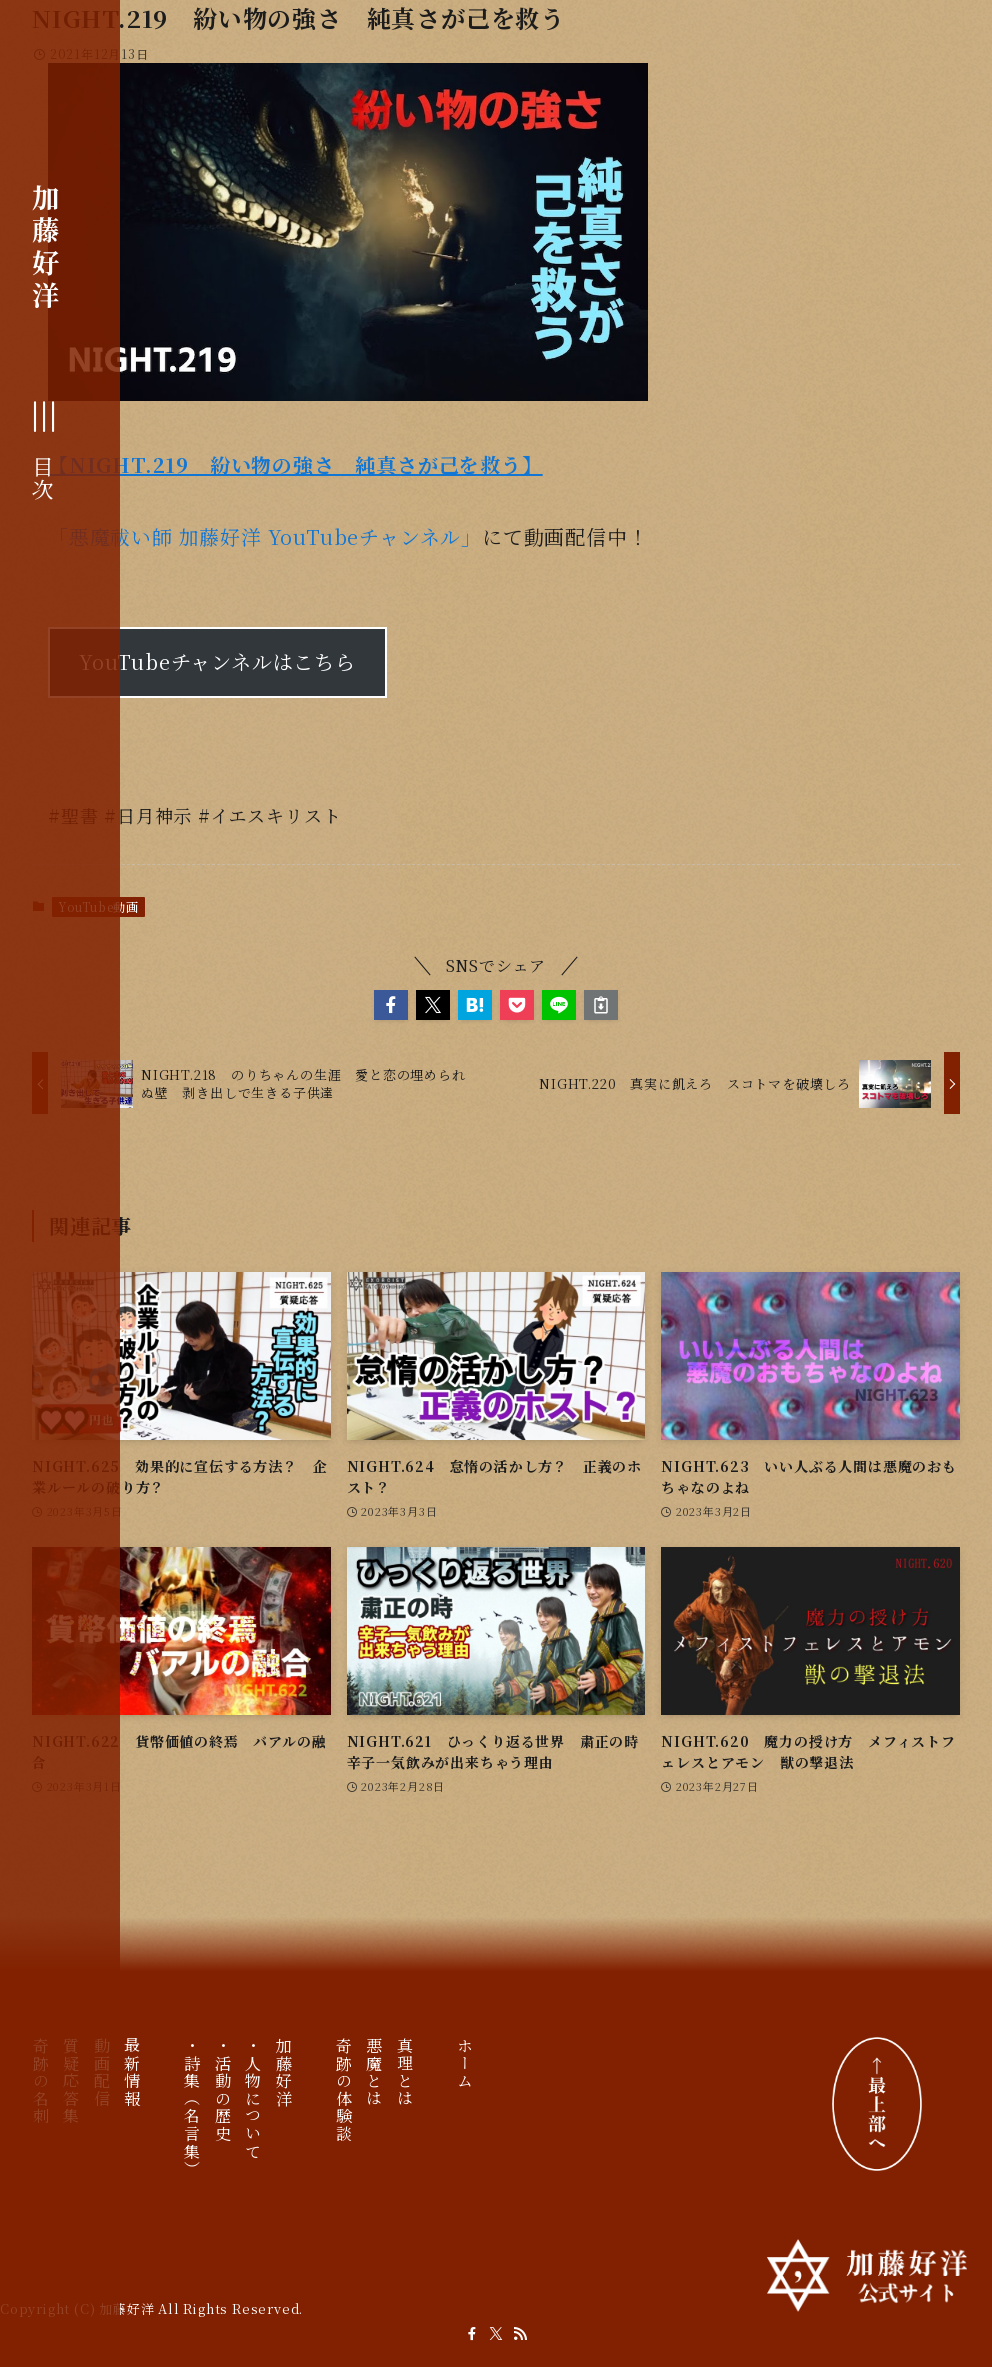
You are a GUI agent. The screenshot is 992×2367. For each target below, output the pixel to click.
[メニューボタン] (46, 452)
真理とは (404, 2072)
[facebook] (472, 2334)
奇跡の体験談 (344, 2090)
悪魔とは (374, 2072)
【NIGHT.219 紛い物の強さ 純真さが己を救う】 (295, 464)
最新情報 (132, 2072)
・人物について (253, 2098)
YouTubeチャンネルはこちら (217, 661)
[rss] (520, 2334)
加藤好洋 (46, 246)
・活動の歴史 (222, 2090)
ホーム (465, 2063)
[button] (391, 1005)
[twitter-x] (496, 2334)
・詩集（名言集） (192, 2107)
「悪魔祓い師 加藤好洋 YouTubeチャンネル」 (265, 536)
